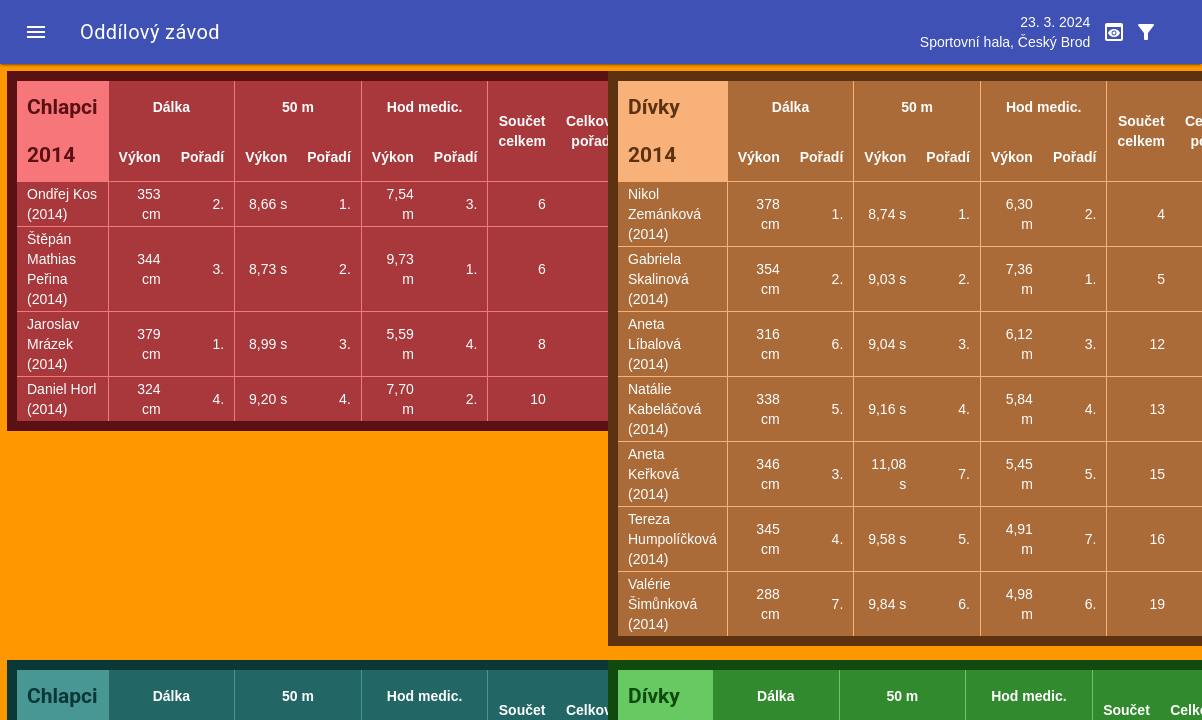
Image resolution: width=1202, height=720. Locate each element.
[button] (36, 32)
